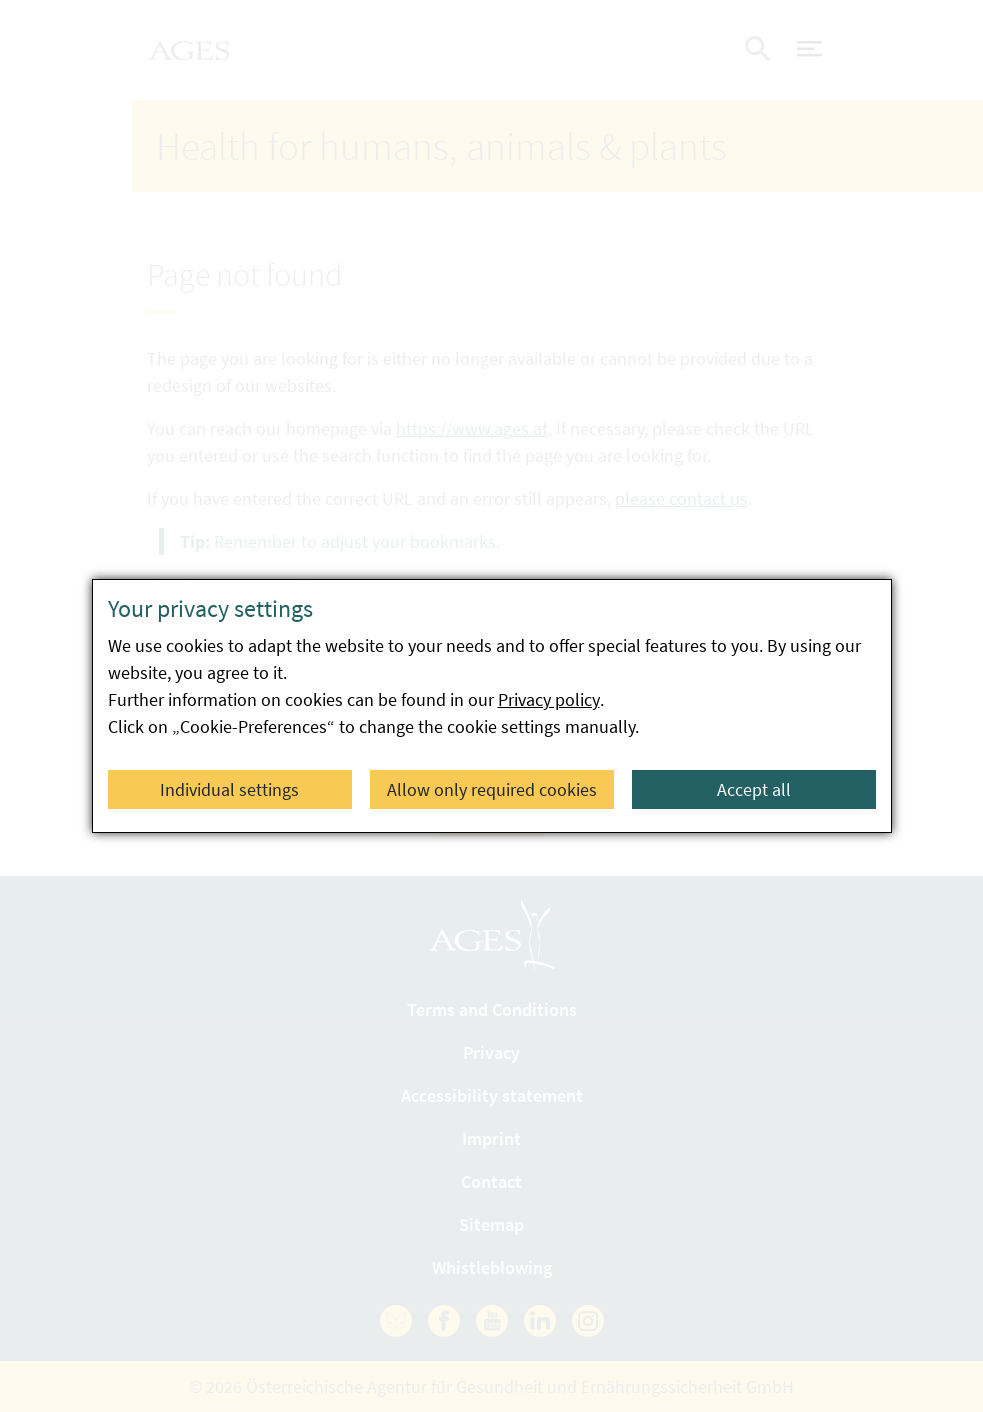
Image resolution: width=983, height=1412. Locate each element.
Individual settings (229, 789)
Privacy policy (549, 699)
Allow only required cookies (492, 789)
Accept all (754, 789)
